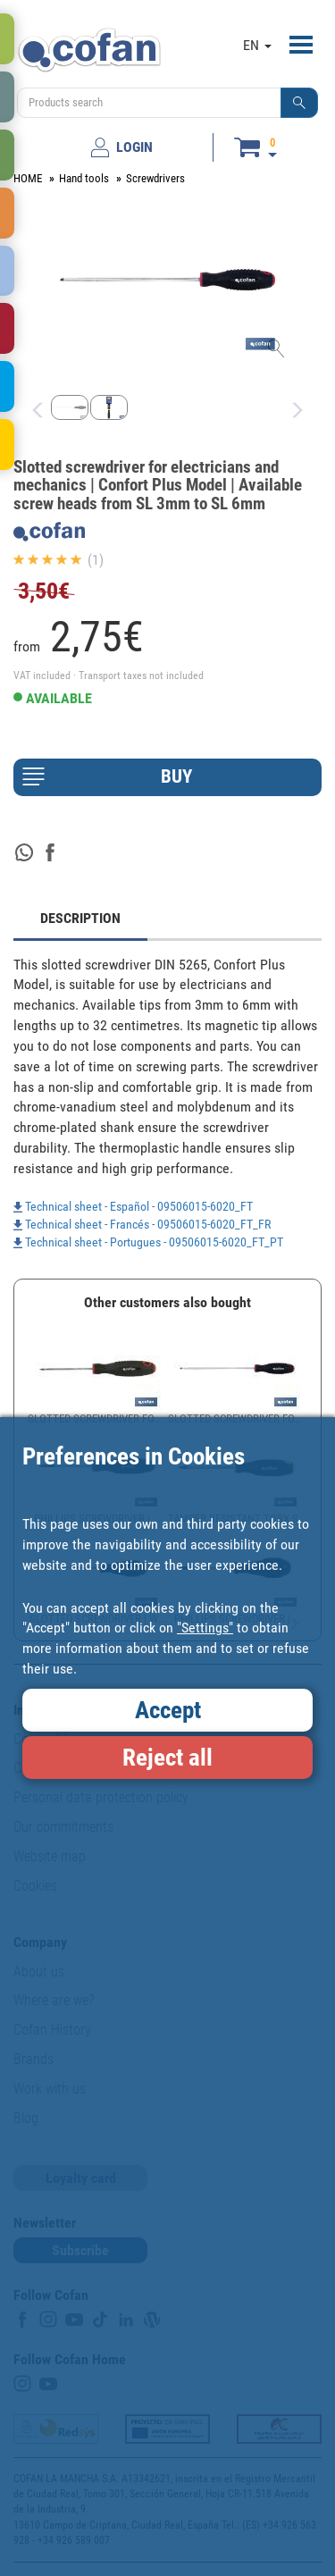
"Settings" (205, 1627)
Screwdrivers (155, 178)
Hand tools (84, 178)
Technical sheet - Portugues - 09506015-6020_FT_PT (148, 1242)
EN (257, 45)
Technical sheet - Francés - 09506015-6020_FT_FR (142, 1224)
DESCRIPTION (80, 918)
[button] (299, 103)
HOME (27, 178)
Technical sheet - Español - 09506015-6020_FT (133, 1206)
